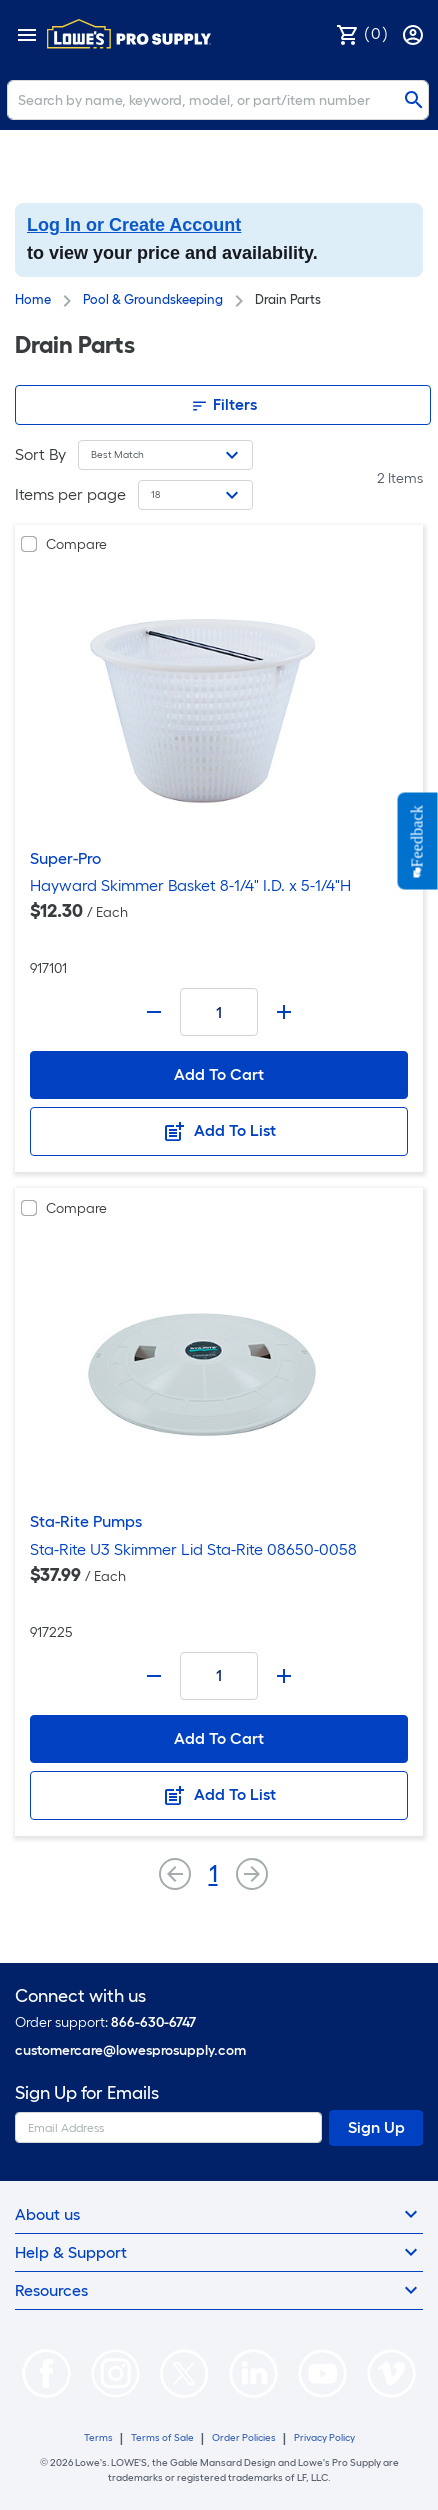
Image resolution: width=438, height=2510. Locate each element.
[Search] (218, 100)
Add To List (219, 1132)
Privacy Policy (324, 2437)
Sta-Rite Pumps (86, 1521)
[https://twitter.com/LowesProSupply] (184, 2371)
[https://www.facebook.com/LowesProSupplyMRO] (46, 2371)
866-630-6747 (153, 2022)
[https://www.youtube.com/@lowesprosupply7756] (322, 2371)
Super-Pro (65, 858)
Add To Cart (219, 1074)
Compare (76, 544)
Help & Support (219, 2252)
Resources (219, 2290)
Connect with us (80, 1996)
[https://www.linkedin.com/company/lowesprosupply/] (253, 2371)
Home (33, 299)
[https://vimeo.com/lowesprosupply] (391, 2371)
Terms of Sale (162, 2437)
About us (219, 2214)
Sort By (40, 454)
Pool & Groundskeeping (153, 299)
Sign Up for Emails (87, 2093)
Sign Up (376, 2127)
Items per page (70, 494)
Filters (223, 405)
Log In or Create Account (134, 225)
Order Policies (244, 2437)
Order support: (105, 2022)
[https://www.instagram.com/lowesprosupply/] (115, 2371)
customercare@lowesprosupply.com (130, 2050)
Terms (98, 2437)
